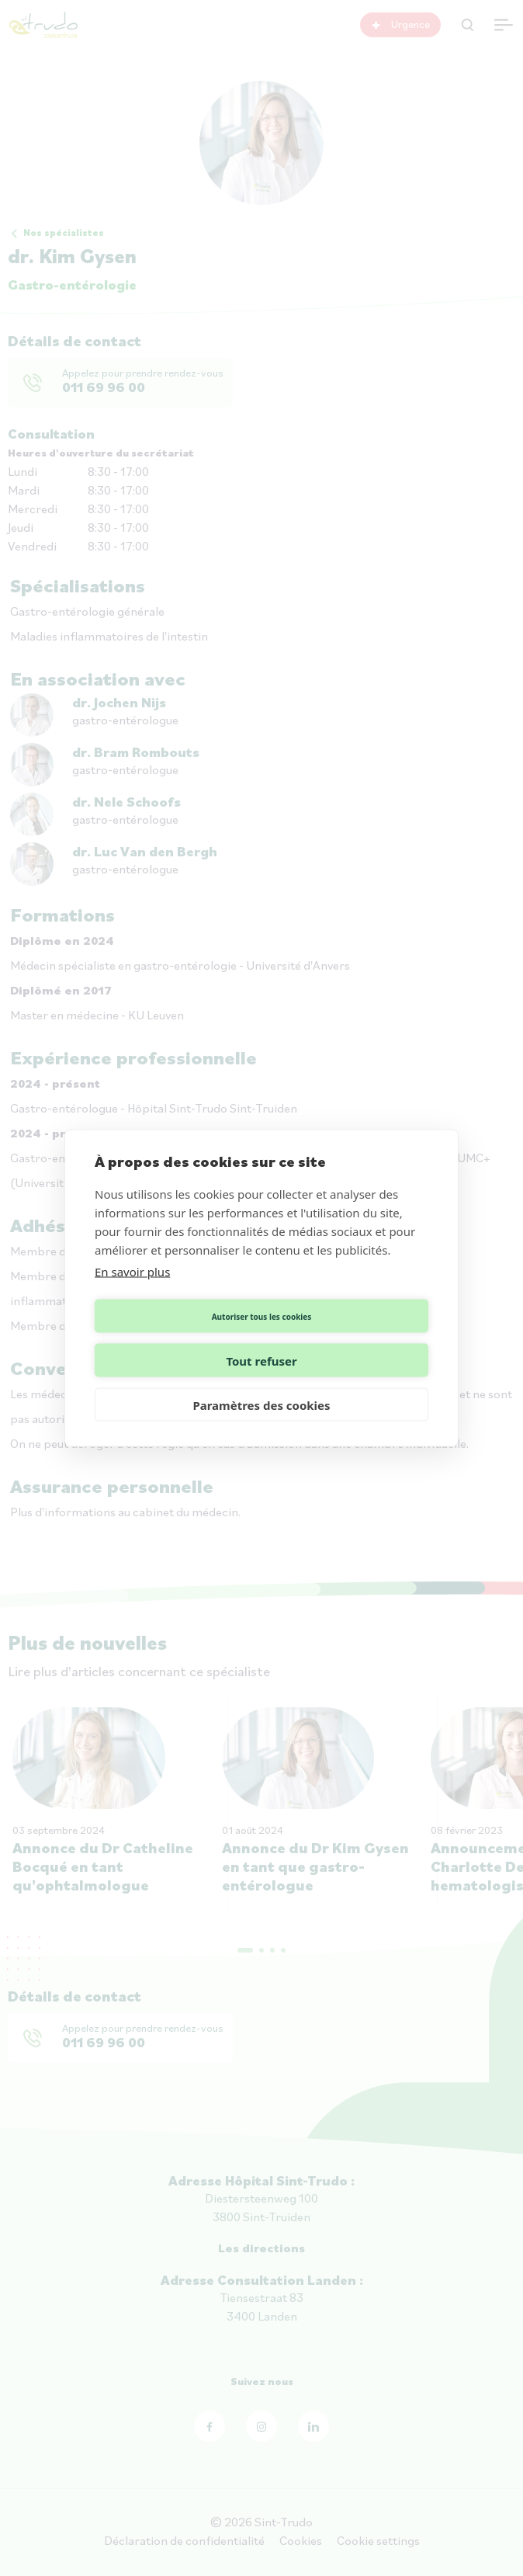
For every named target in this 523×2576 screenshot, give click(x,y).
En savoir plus (132, 1293)
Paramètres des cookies (261, 1382)
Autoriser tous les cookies (176, 1338)
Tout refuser (347, 1338)
